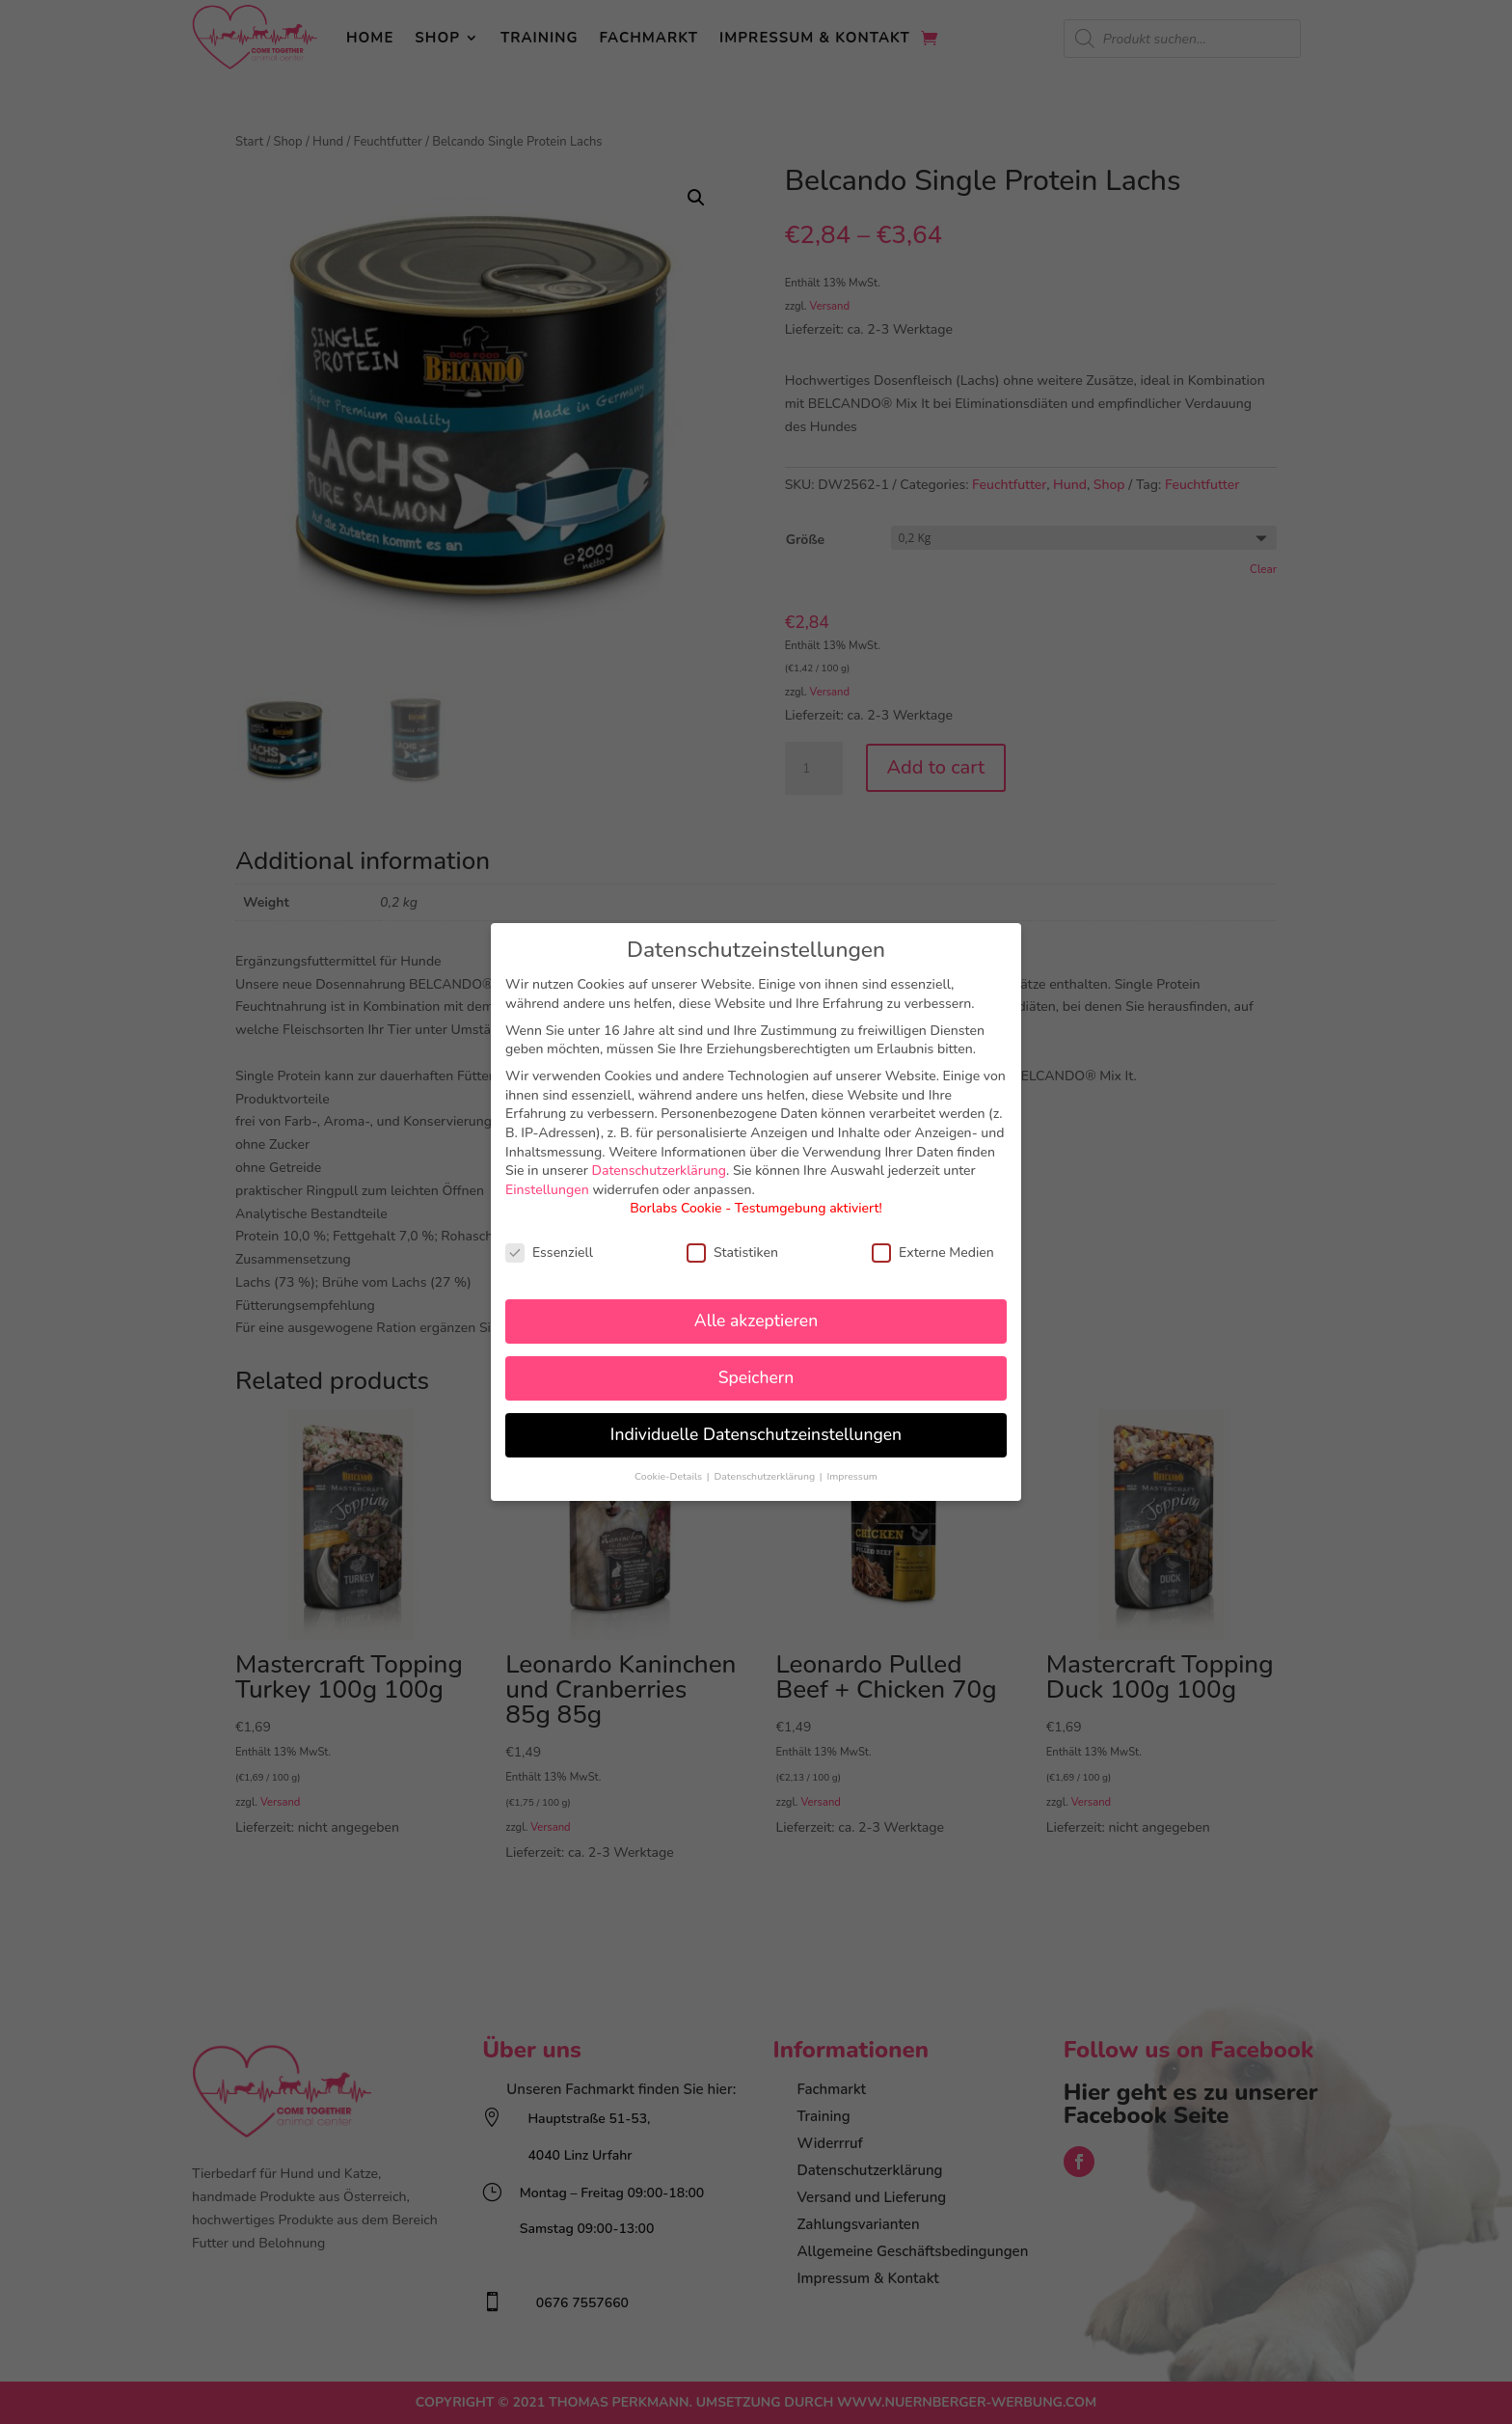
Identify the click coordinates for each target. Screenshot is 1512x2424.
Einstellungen (547, 1190)
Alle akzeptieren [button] (756, 1320)
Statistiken (732, 1252)
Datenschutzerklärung (659, 1170)
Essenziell (549, 1252)
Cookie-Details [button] (669, 1476)
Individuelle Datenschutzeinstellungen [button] (756, 1434)
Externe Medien (933, 1252)
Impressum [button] (851, 1476)
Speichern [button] (756, 1377)
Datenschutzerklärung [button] (765, 1476)
